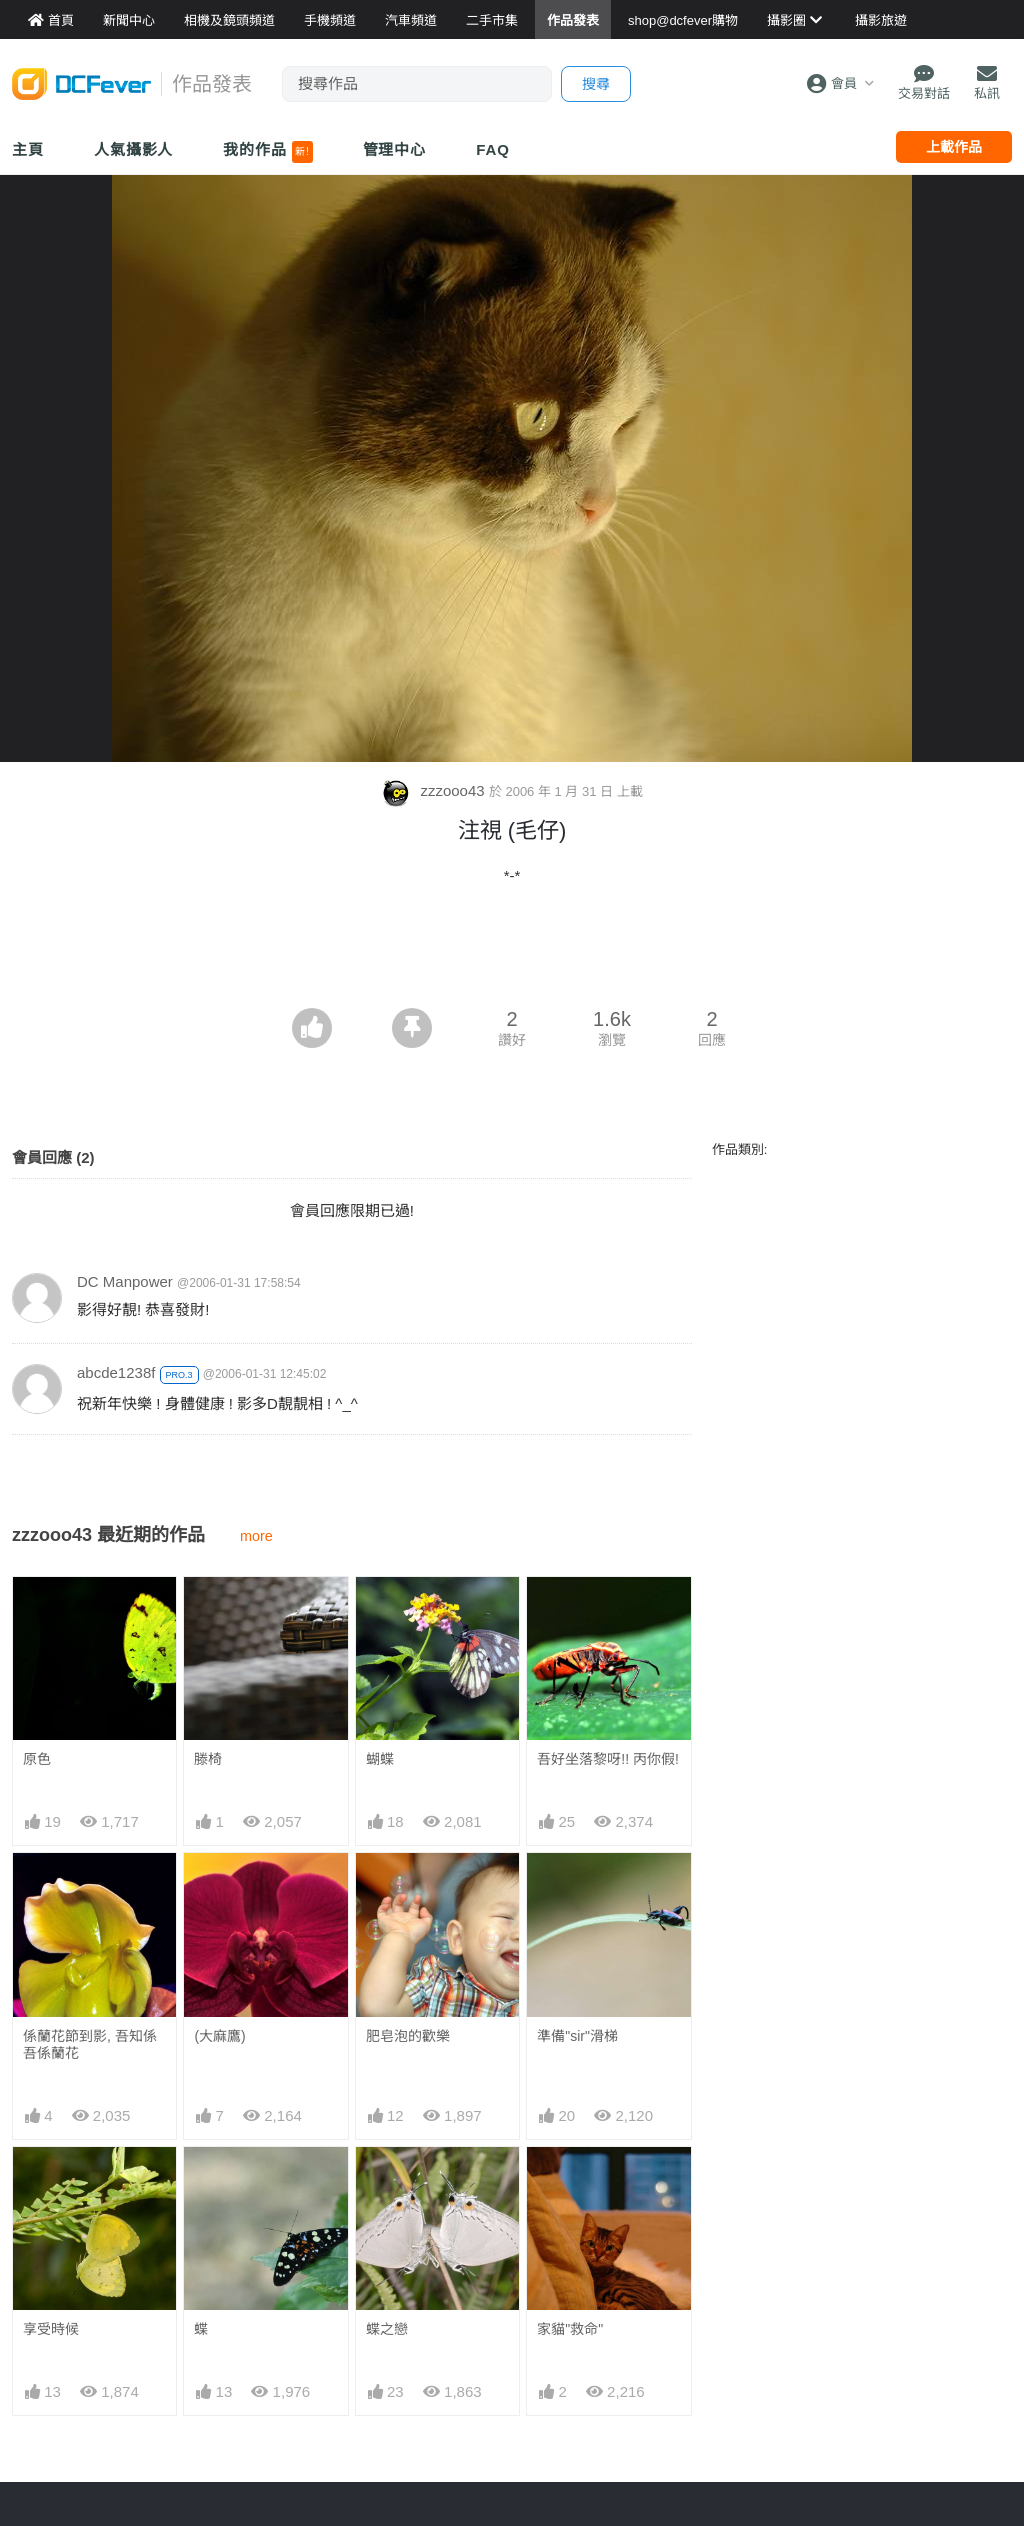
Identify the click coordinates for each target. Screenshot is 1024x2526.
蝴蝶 (380, 1759)
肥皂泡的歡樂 (408, 2036)
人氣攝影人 (134, 149)
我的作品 (267, 152)
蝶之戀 (387, 2183)
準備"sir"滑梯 (577, 2036)
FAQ (493, 149)
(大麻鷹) (219, 2036)
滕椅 (208, 1759)
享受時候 (51, 2329)
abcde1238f (116, 1372)
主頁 (28, 149)
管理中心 (395, 149)
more (256, 1536)
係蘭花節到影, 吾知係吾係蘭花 (90, 2044)
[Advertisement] (512, 953)
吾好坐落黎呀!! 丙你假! (608, 1759)
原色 (37, 1759)
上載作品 (954, 147)
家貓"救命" (570, 2183)
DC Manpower (125, 1281)
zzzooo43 (435, 790)
